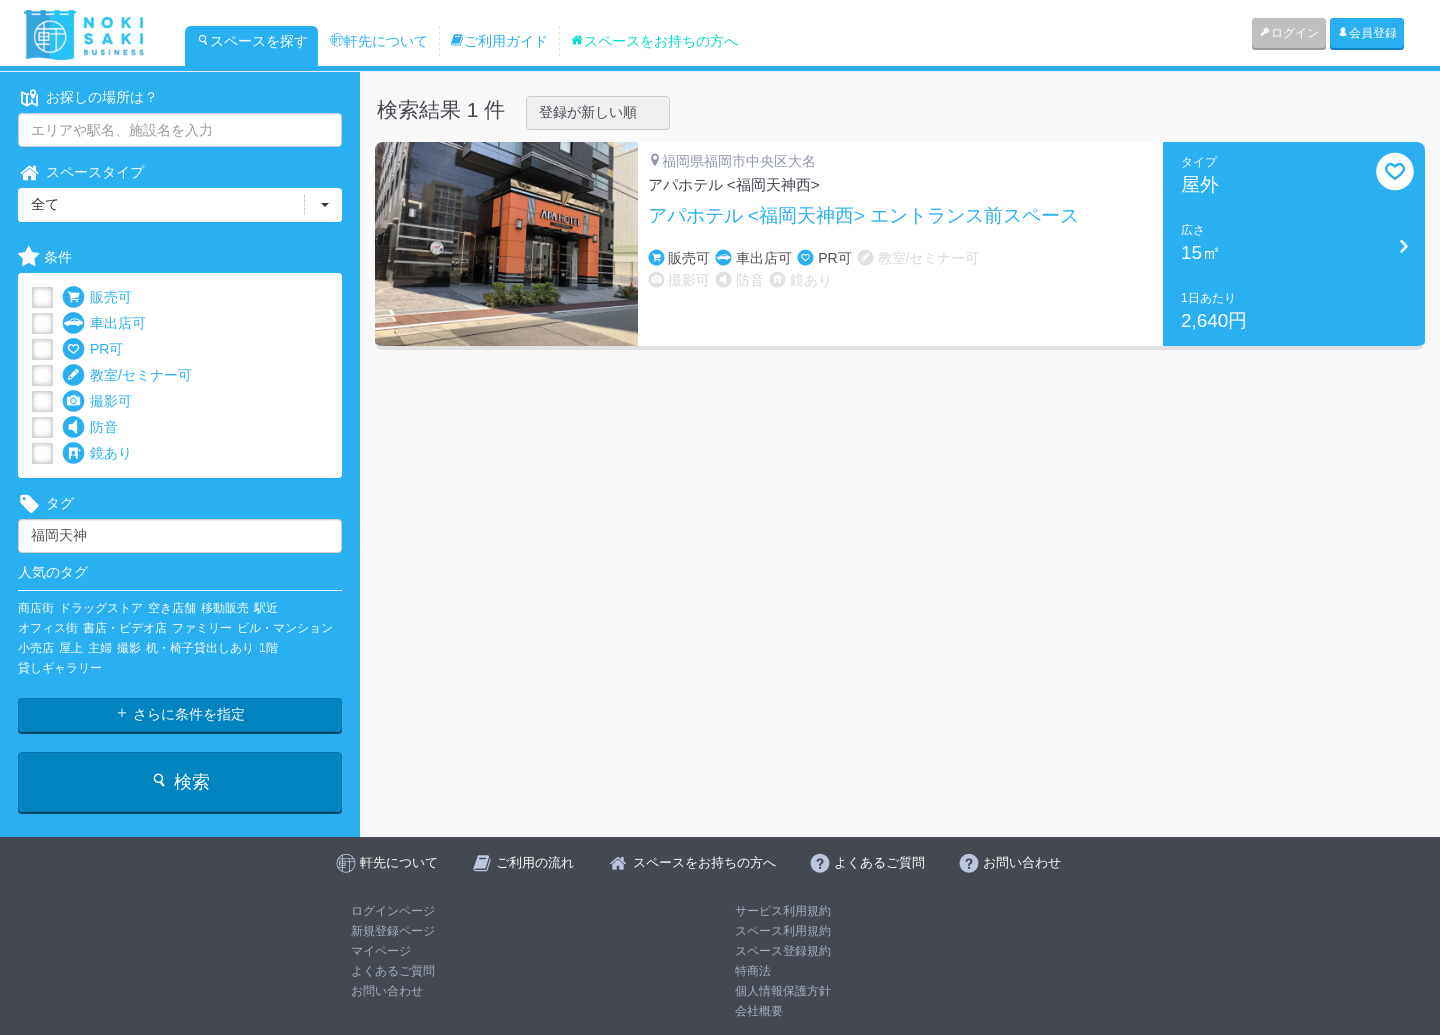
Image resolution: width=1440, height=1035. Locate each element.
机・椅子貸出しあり (200, 648)
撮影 (129, 648)
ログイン (1289, 33)
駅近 (266, 608)
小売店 (36, 648)
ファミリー (202, 628)
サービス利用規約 (783, 911)
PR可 (92, 349)
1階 (268, 648)
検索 (179, 781)
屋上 (71, 648)
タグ (46, 503)
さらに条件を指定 (180, 714)
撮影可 (97, 401)
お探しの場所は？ (88, 97)
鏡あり (97, 453)
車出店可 (104, 323)
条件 (45, 257)
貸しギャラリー (60, 668)
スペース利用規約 (783, 931)
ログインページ (393, 911)
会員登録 (1367, 33)
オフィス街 (48, 628)
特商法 (753, 971)
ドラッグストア (101, 608)
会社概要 (759, 1011)
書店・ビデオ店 (125, 628)
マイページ (381, 951)
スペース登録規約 (783, 951)
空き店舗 (172, 608)
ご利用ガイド (499, 41)
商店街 (36, 608)
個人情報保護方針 (783, 991)
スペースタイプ (81, 172)
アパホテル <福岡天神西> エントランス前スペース (864, 216)
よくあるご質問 (393, 971)
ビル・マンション (285, 628)
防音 (90, 427)
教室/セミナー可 (127, 375)
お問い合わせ (387, 991)
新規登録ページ (393, 931)
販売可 (97, 297)
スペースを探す (252, 41)
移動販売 (225, 608)
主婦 (100, 648)
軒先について (379, 41)
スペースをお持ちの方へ (654, 41)
